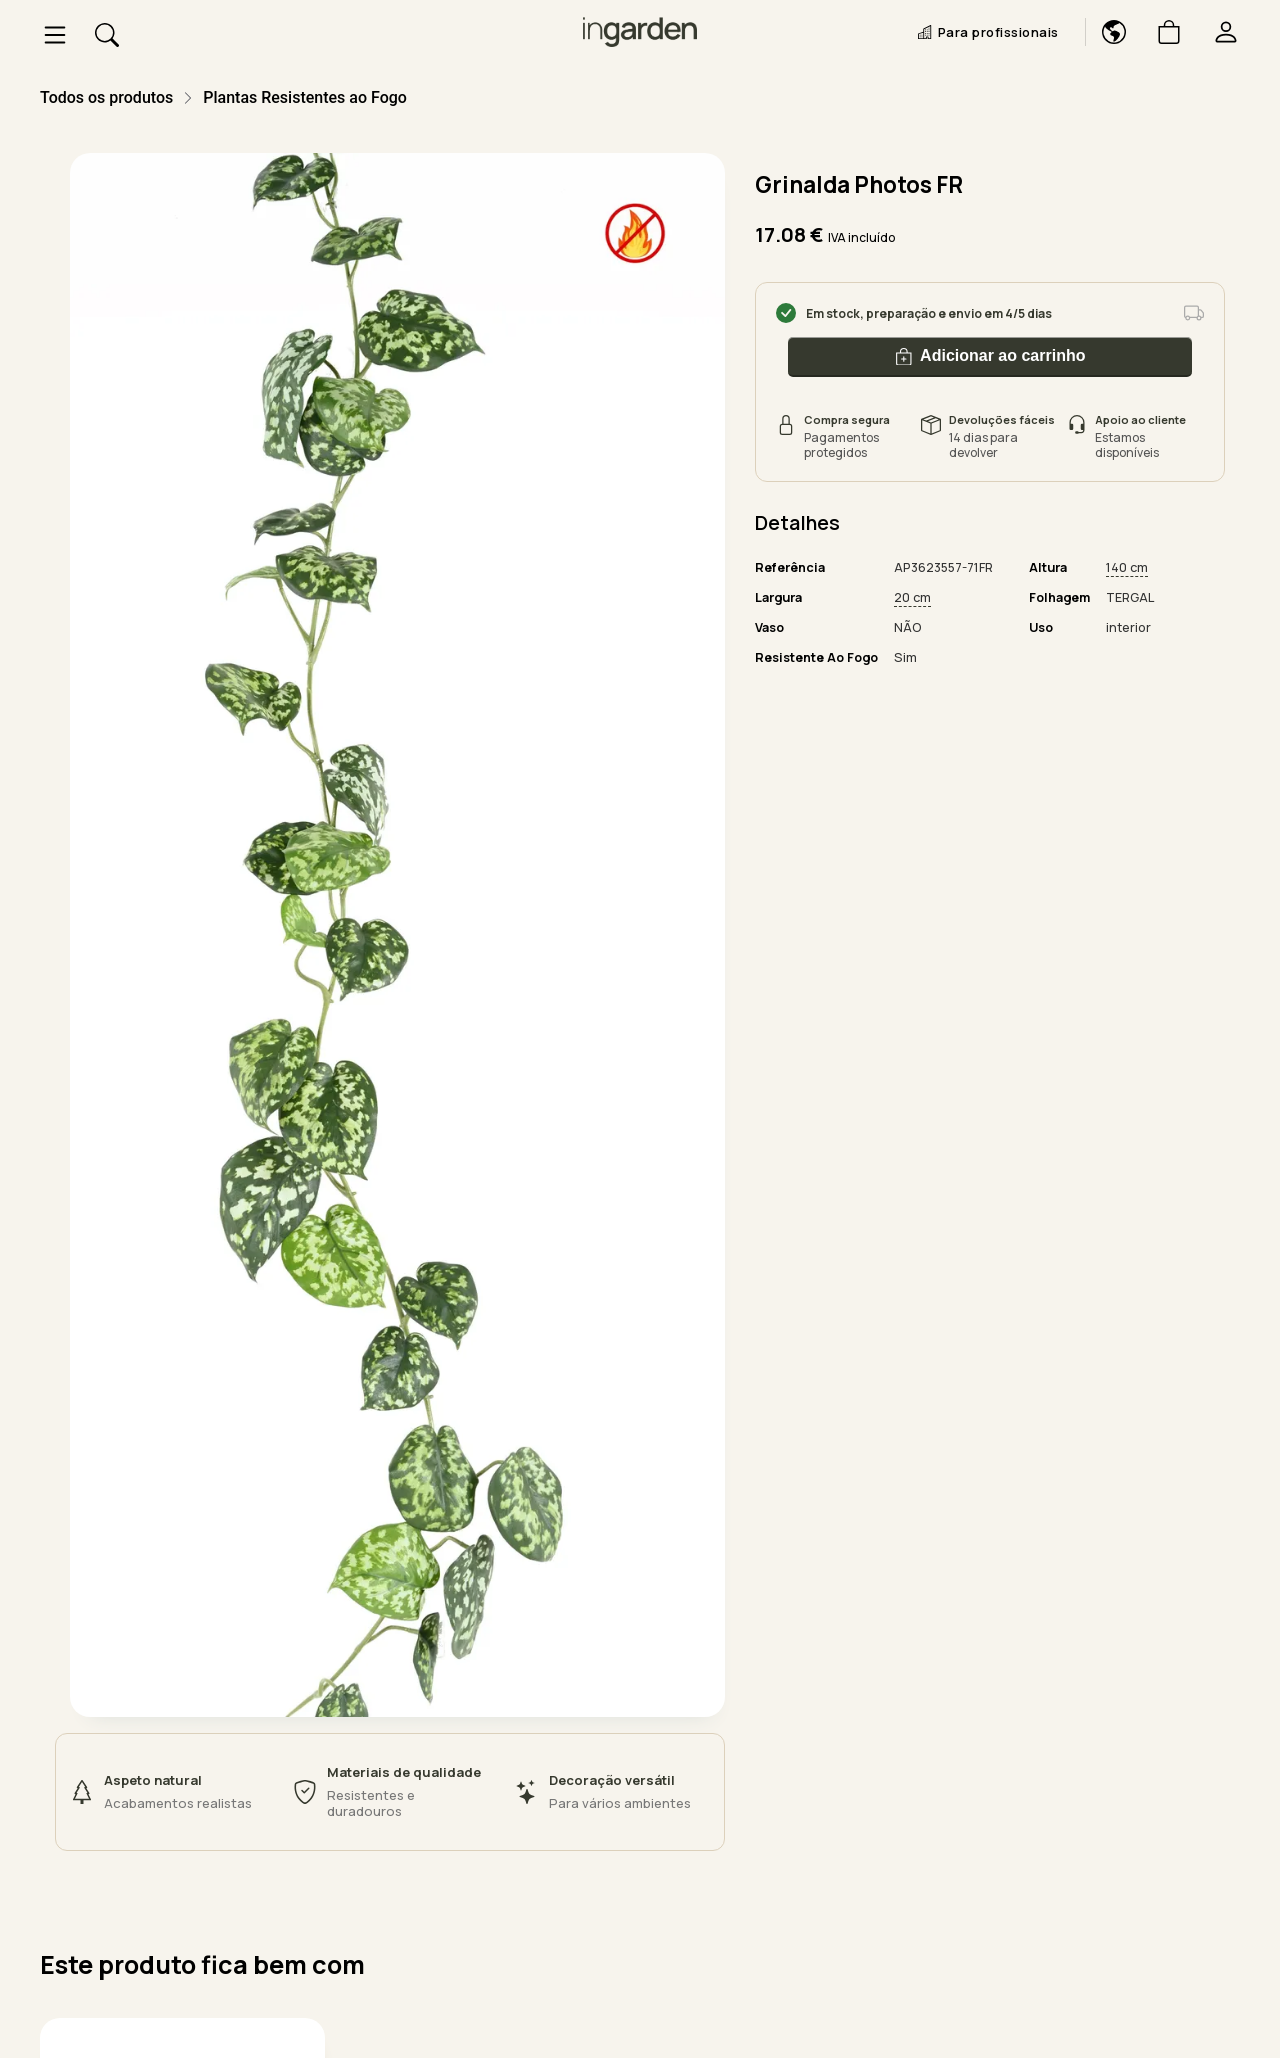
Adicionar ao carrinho (990, 356)
